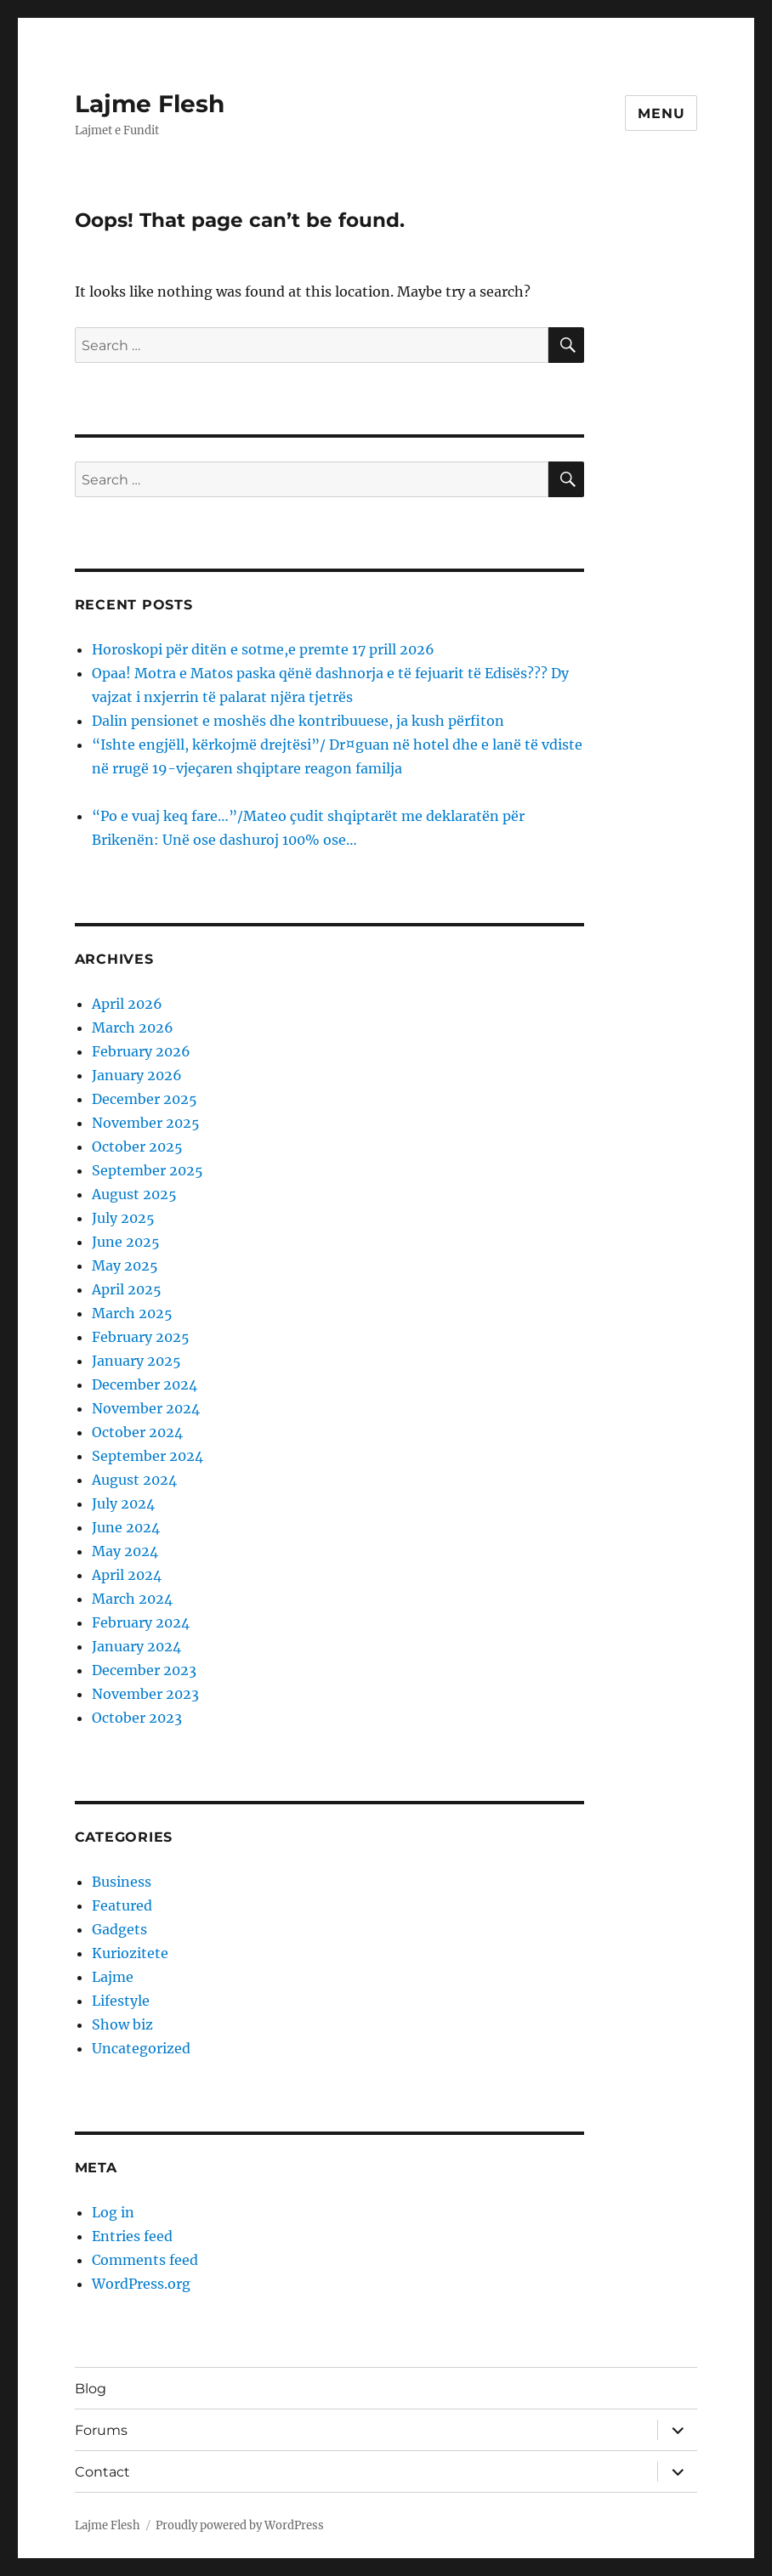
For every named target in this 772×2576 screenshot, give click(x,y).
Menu (661, 113)
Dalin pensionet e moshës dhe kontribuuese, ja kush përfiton (298, 720)
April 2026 (127, 1003)
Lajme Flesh (149, 103)
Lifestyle (121, 2000)
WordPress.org (141, 2283)
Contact (102, 2472)
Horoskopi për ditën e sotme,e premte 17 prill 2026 (263, 649)
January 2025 (136, 1360)
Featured (122, 1905)
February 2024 (141, 1622)
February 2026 (141, 1051)
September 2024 (147, 1455)
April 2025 (127, 1289)
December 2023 (144, 1670)
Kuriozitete (130, 1953)
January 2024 (136, 1646)
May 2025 (125, 1265)
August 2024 (134, 1479)
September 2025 (147, 1170)
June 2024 (126, 1527)
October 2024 (137, 1432)
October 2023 (137, 1717)
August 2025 (134, 1194)
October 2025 (137, 1146)
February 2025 (141, 1336)
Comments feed (145, 2259)
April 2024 (127, 1574)
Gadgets (119, 1929)
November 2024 (146, 1408)
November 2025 (146, 1122)
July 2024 (123, 1503)
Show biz (122, 2024)
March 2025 (132, 1313)
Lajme (112, 1976)
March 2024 (132, 1598)
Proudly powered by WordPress (240, 2525)
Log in (113, 2212)
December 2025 (144, 1098)
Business (121, 1881)
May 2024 (125, 1551)
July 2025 (123, 1217)
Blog (90, 2389)
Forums (101, 2430)
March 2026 (132, 1027)
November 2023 (145, 1693)
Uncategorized (141, 2048)
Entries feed (132, 2236)
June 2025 (126, 1241)
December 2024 (144, 1384)
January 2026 (137, 1075)
